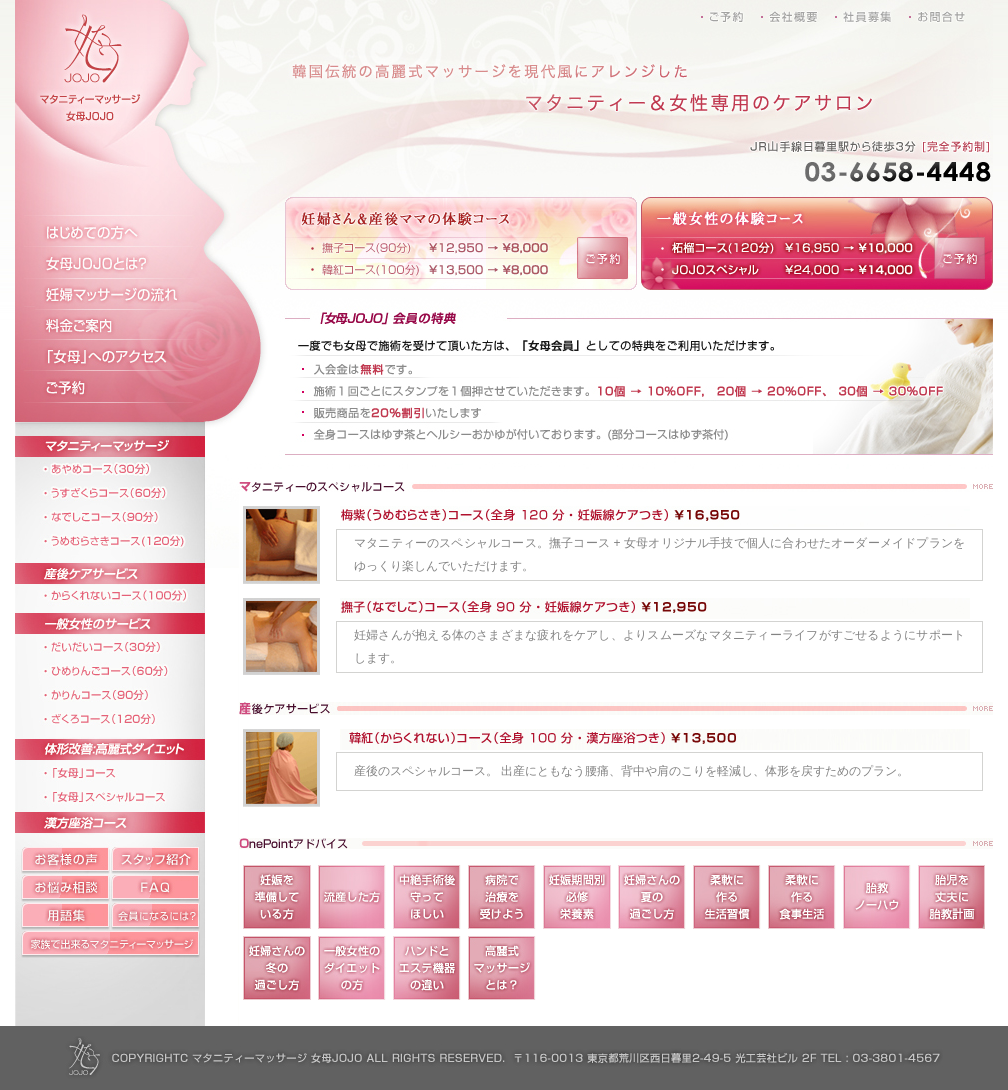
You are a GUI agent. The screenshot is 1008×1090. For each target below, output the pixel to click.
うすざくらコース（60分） (127, 491)
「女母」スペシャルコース (127, 791)
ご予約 (127, 391)
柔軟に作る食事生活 (802, 897)
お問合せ (932, 14)
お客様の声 (62, 857)
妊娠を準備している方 (277, 897)
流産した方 (352, 897)
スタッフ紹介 (157, 857)
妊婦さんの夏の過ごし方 (652, 897)
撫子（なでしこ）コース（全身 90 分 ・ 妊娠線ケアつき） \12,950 (287, 637)
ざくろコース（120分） (127, 714)
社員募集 (867, 14)
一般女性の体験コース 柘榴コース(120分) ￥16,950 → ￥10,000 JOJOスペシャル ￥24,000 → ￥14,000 (787, 243)
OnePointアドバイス (616, 844)
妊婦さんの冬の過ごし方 (277, 968)
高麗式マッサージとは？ (502, 968)
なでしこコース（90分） (127, 514)
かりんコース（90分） (127, 691)
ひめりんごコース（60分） (127, 668)
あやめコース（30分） (127, 468)
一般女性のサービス (127, 618)
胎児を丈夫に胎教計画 (952, 897)
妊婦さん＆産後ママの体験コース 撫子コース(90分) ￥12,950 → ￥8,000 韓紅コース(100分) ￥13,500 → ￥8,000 (431, 243)
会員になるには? (157, 916)
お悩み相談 (62, 888)
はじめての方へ (127, 231)
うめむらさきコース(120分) (127, 537)
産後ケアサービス (127, 564)
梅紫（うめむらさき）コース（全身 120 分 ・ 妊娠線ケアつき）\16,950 (287, 545)
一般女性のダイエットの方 (352, 968)
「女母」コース (127, 768)
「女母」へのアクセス (127, 359)
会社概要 (802, 14)
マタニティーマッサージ (127, 439)
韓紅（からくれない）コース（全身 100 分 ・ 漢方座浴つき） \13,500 (287, 768)
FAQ (157, 888)
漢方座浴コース (127, 818)
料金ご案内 (127, 327)
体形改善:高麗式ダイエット (127, 741)
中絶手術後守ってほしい (427, 897)
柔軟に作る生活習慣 (727, 897)
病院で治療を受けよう (502, 897)
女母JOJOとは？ (127, 263)
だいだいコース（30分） (127, 645)
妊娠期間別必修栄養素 (577, 897)
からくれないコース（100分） (127, 591)
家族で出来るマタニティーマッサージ (115, 944)
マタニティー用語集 (62, 916)
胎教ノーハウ (877, 897)
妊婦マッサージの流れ (127, 295)
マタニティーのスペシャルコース (616, 487)
